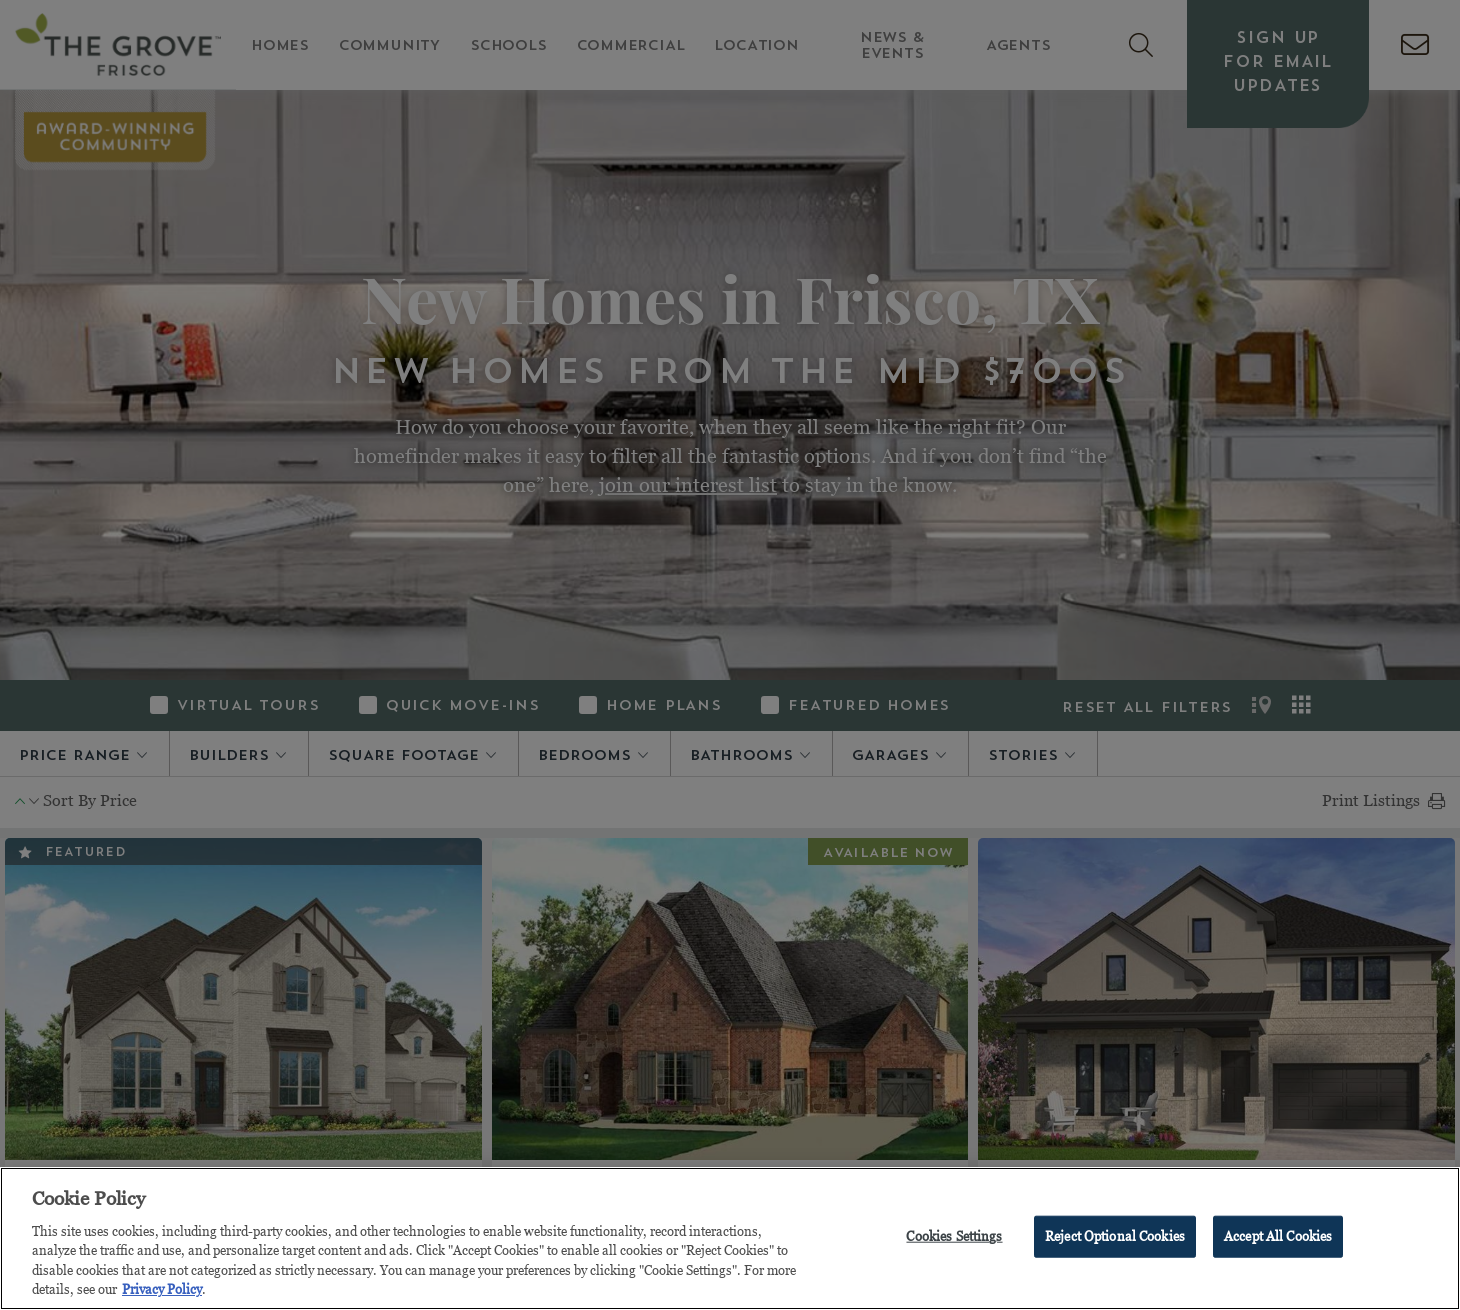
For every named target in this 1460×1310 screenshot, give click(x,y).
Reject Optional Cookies (1115, 1236)
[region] (730, 1238)
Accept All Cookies (1278, 1236)
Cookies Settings (954, 1236)
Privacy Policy (162, 1289)
